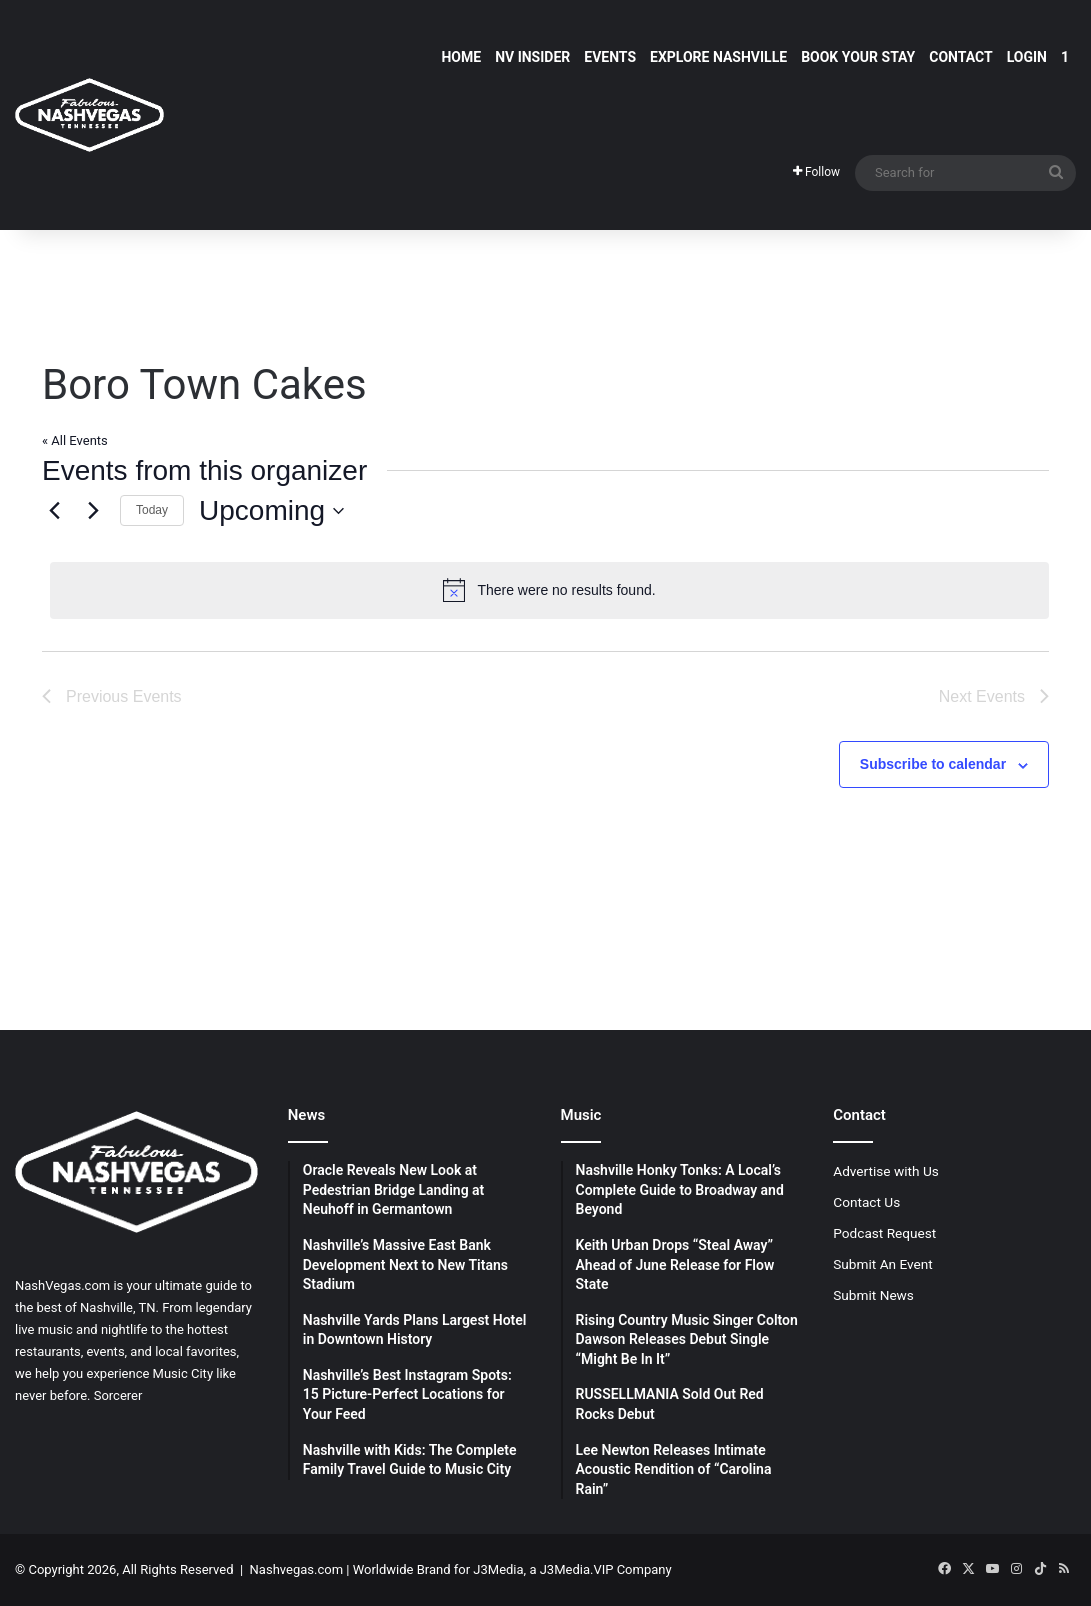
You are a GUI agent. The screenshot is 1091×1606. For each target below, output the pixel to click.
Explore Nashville (718, 57)
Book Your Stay (858, 57)
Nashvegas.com (296, 1569)
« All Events (75, 440)
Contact (960, 57)
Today (152, 510)
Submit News (873, 1295)
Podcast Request (884, 1233)
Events (610, 57)
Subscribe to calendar (933, 764)
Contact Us (866, 1202)
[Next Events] (93, 511)
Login (1027, 57)
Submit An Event (883, 1264)
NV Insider (532, 57)
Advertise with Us (886, 1171)
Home (461, 57)
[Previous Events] (54, 511)
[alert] (549, 590)
